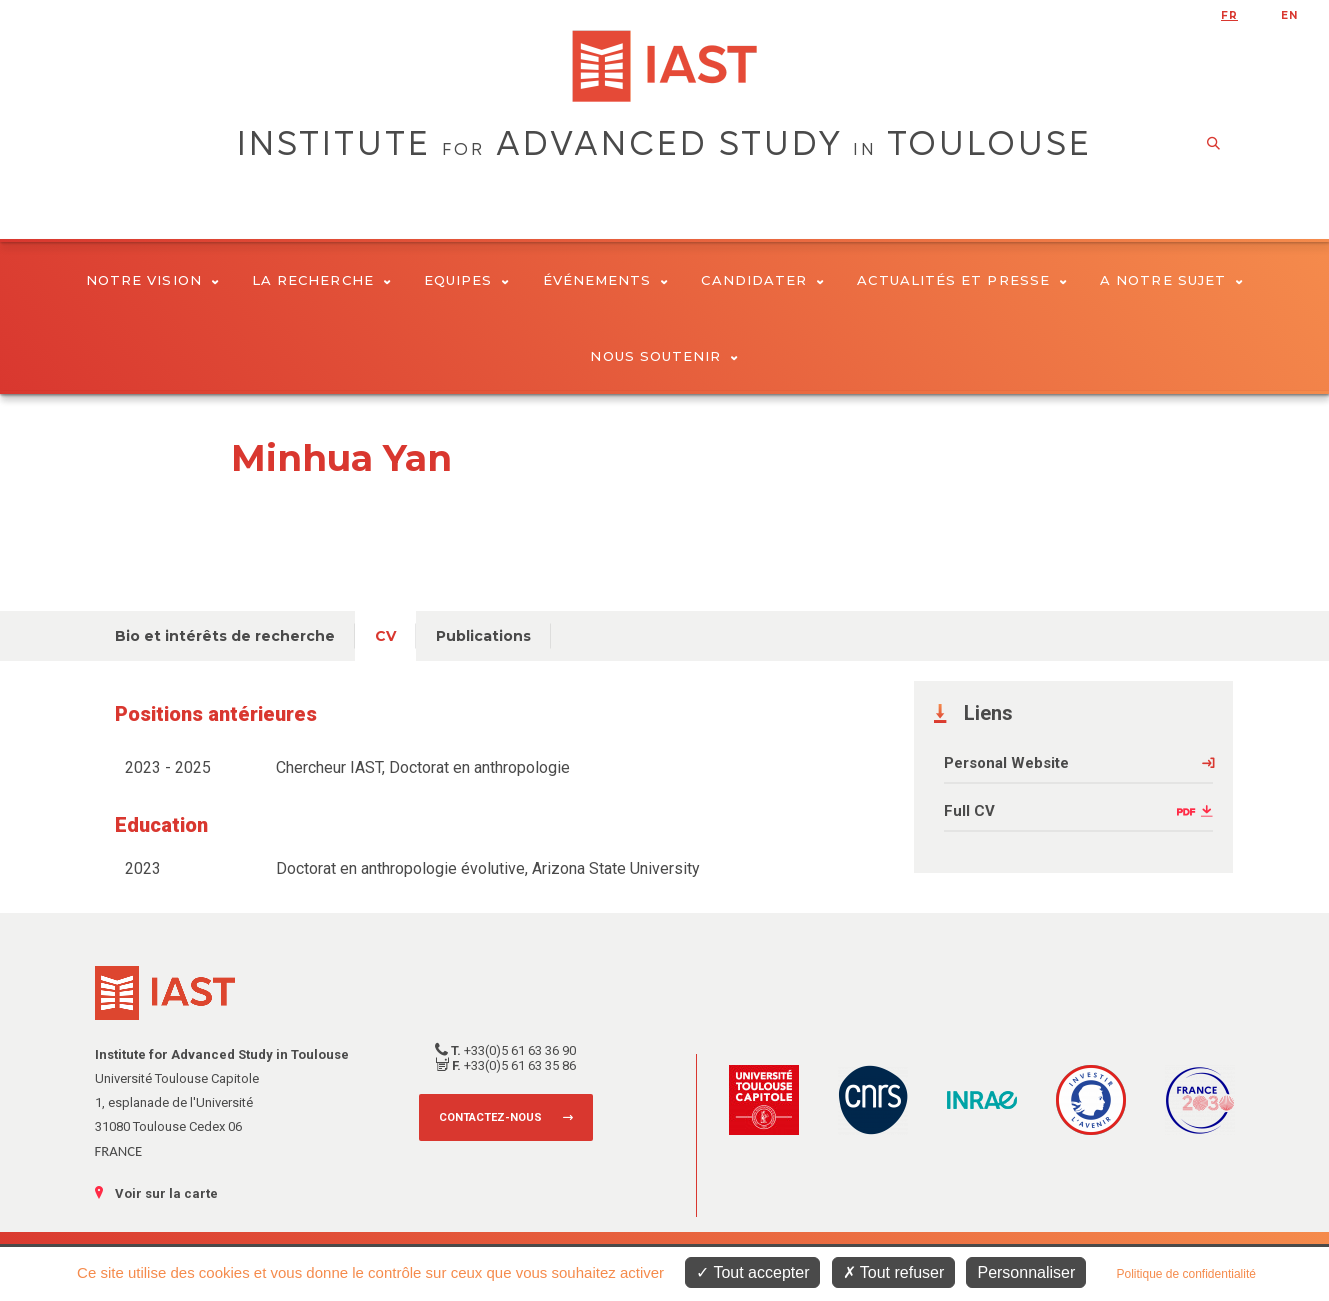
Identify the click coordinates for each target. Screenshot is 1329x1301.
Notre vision (152, 280)
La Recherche (321, 280)
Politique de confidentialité (1185, 1274)
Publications (483, 636)
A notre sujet (1171, 280)
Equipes (467, 280)
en (1289, 15)
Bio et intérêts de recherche (225, 636)
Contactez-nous (490, 1117)
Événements (606, 280)
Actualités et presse (962, 280)
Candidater (762, 280)
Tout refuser (894, 1272)
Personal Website (1006, 763)
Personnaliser (1026, 1272)
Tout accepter (752, 1272)
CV (385, 636)
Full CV (969, 811)
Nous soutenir (664, 356)
